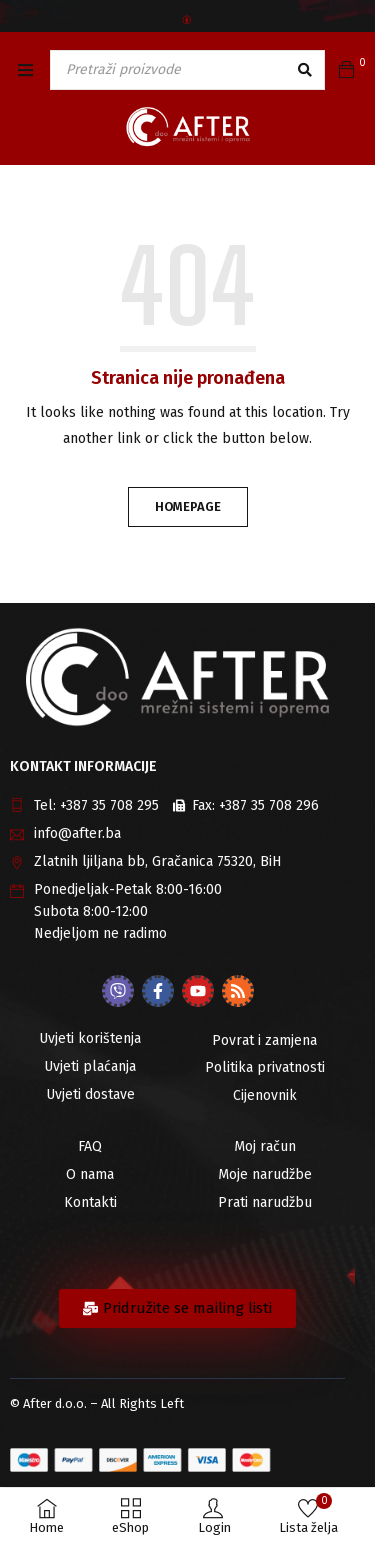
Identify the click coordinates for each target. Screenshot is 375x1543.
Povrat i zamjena (264, 1040)
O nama (90, 1174)
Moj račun (265, 1146)
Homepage (188, 506)
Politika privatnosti (265, 1067)
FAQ (90, 1146)
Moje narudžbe (265, 1174)
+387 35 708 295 (109, 805)
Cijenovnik (265, 1095)
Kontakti (90, 1202)
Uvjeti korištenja (90, 1038)
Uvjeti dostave (90, 1094)
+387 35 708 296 (269, 805)
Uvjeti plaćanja (90, 1066)
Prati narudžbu (265, 1202)
